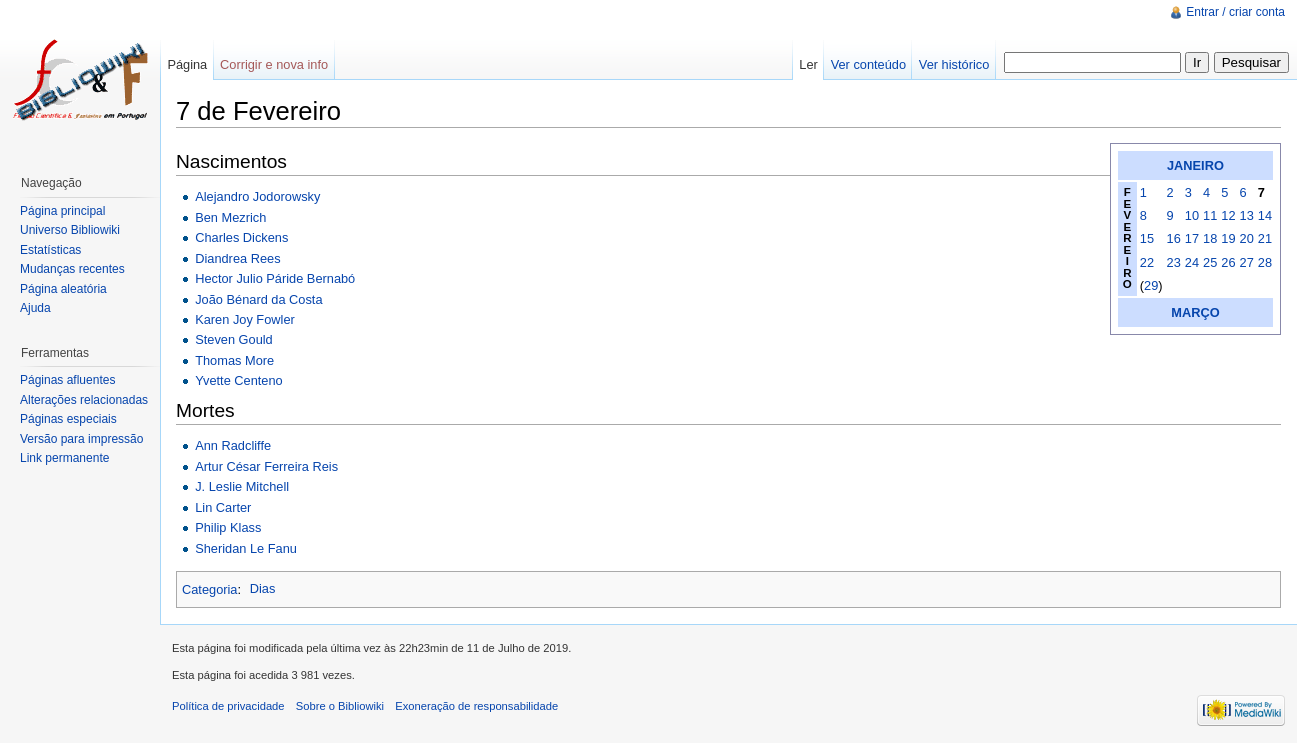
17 (1192, 238)
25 (1210, 262)
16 (1174, 238)
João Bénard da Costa (258, 299)
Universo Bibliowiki (70, 230)
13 (1247, 215)
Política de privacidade (228, 706)
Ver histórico (954, 64)
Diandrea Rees (237, 258)
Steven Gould (234, 339)
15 (1147, 238)
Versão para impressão (81, 439)
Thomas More (234, 360)
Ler (808, 64)
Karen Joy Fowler (245, 319)
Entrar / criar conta (1235, 12)
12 (1228, 215)
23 (1174, 262)
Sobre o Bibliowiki (340, 706)
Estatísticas (50, 250)
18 (1210, 238)
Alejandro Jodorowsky (257, 196)
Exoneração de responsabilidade (476, 706)
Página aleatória (63, 289)
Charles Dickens (241, 237)
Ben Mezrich (230, 217)
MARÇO (1195, 312)
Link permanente (64, 458)
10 (1192, 215)
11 (1210, 215)
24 (1192, 262)
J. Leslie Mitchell (242, 486)
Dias (263, 588)
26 (1228, 262)
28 (1265, 262)
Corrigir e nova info (274, 64)
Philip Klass (228, 527)
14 (1265, 215)
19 (1228, 238)
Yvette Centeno (239, 380)
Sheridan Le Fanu (246, 548)
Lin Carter (223, 507)
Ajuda (35, 308)
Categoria (210, 588)
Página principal (62, 211)
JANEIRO (1195, 165)
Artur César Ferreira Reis (266, 466)
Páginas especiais (68, 419)
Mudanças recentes (72, 269)
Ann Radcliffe (233, 445)
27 (1247, 262)
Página (187, 64)
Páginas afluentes (67, 380)
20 (1247, 238)
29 (1151, 285)
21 (1265, 238)
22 (1147, 262)
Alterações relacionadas (84, 400)
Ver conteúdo (868, 64)
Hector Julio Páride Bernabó (275, 278)
